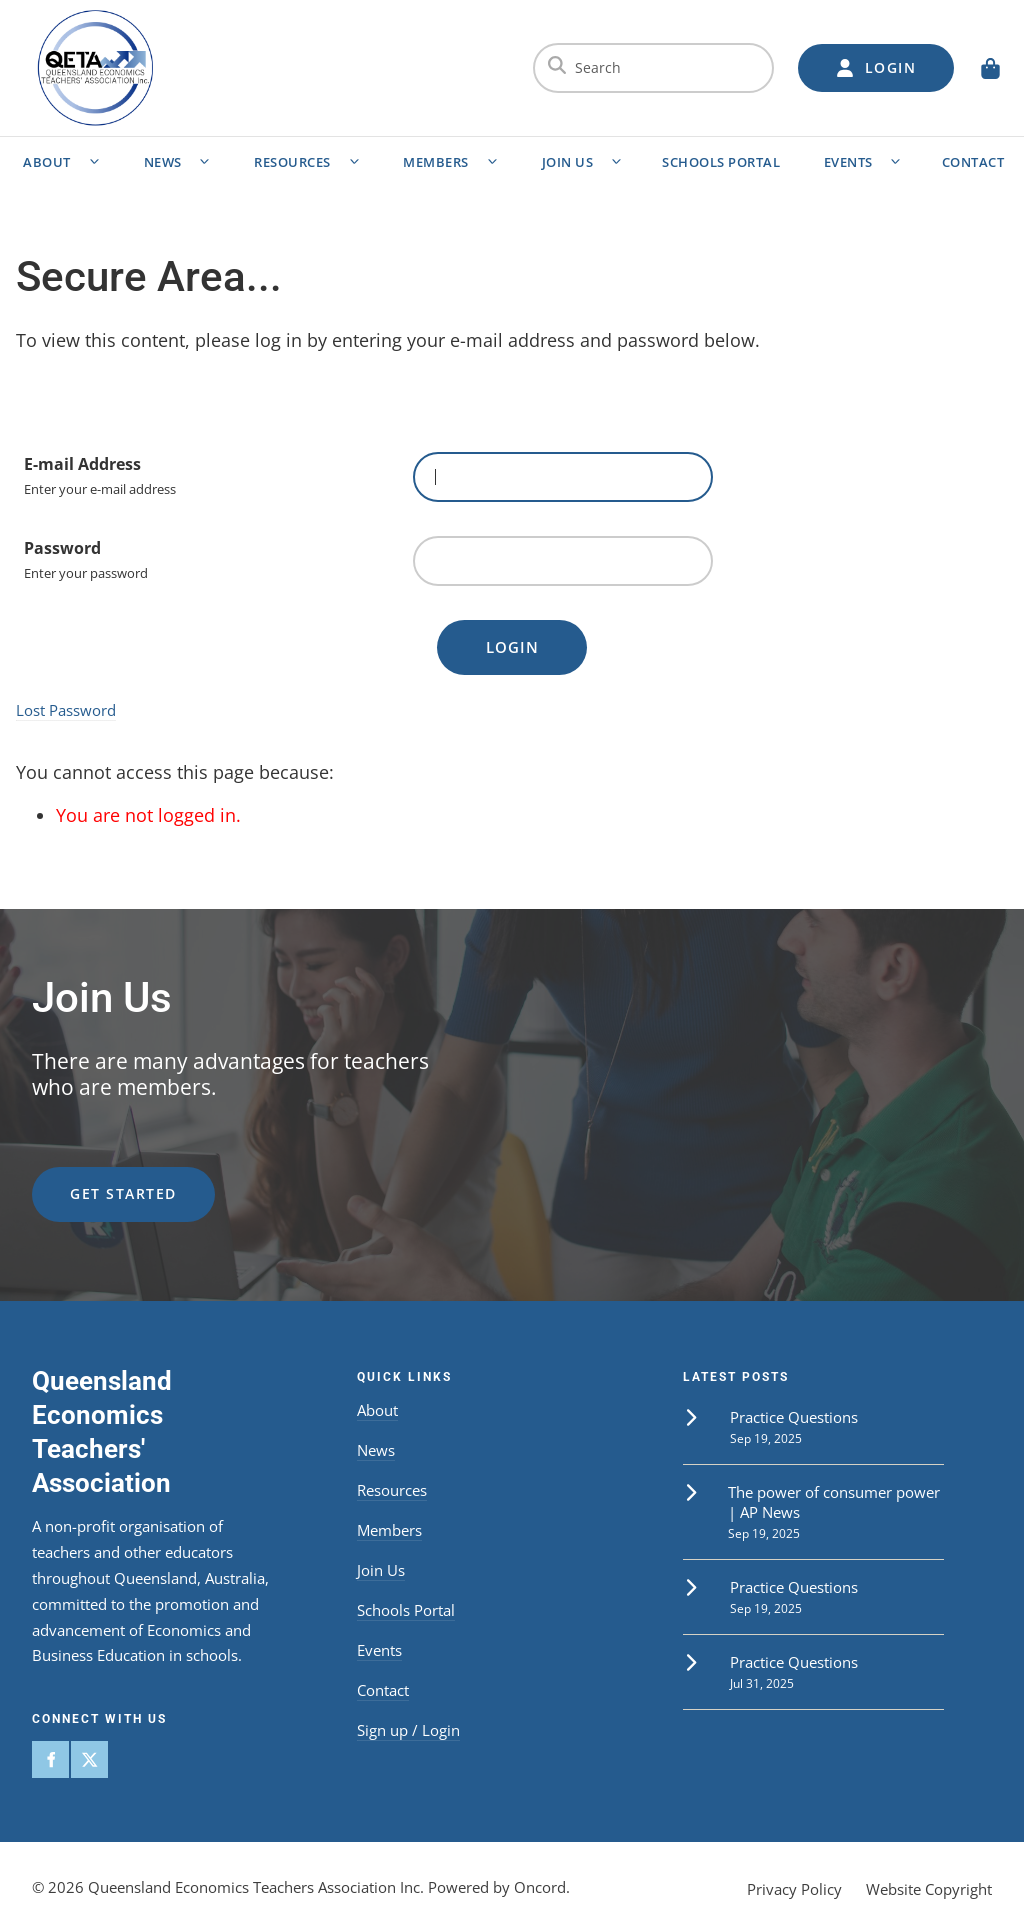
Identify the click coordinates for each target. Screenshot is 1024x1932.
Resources (292, 162)
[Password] (563, 561)
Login (512, 647)
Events (848, 162)
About (47, 162)
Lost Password (66, 710)
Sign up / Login (408, 1730)
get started (85, 1178)
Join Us (568, 162)
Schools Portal (721, 162)
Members (436, 162)
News (163, 162)
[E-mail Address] (563, 477)
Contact (383, 1690)
